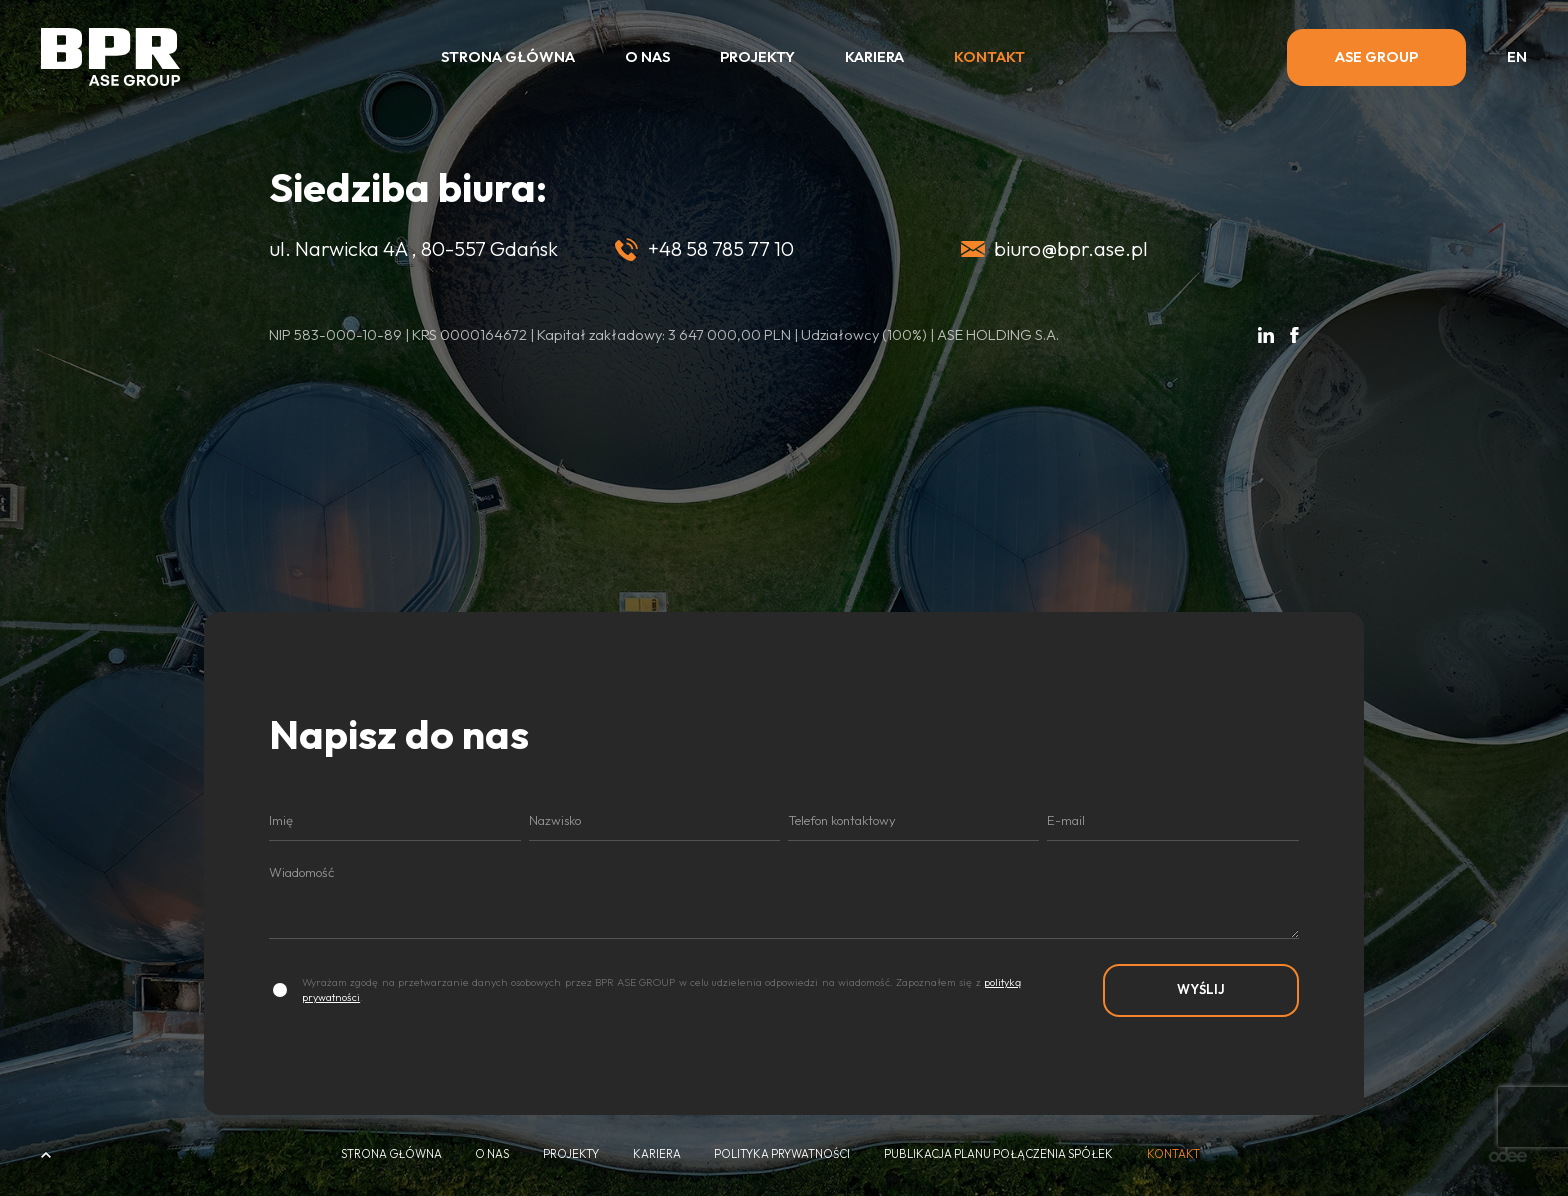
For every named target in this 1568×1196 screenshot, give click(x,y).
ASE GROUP (1376, 56)
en (1517, 57)
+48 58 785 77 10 (721, 248)
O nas (647, 56)
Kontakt (989, 56)
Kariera (874, 56)
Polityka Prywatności (782, 1154)
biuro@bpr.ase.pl (1071, 248)
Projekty (757, 56)
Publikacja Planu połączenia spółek (998, 1154)
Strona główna (508, 56)
